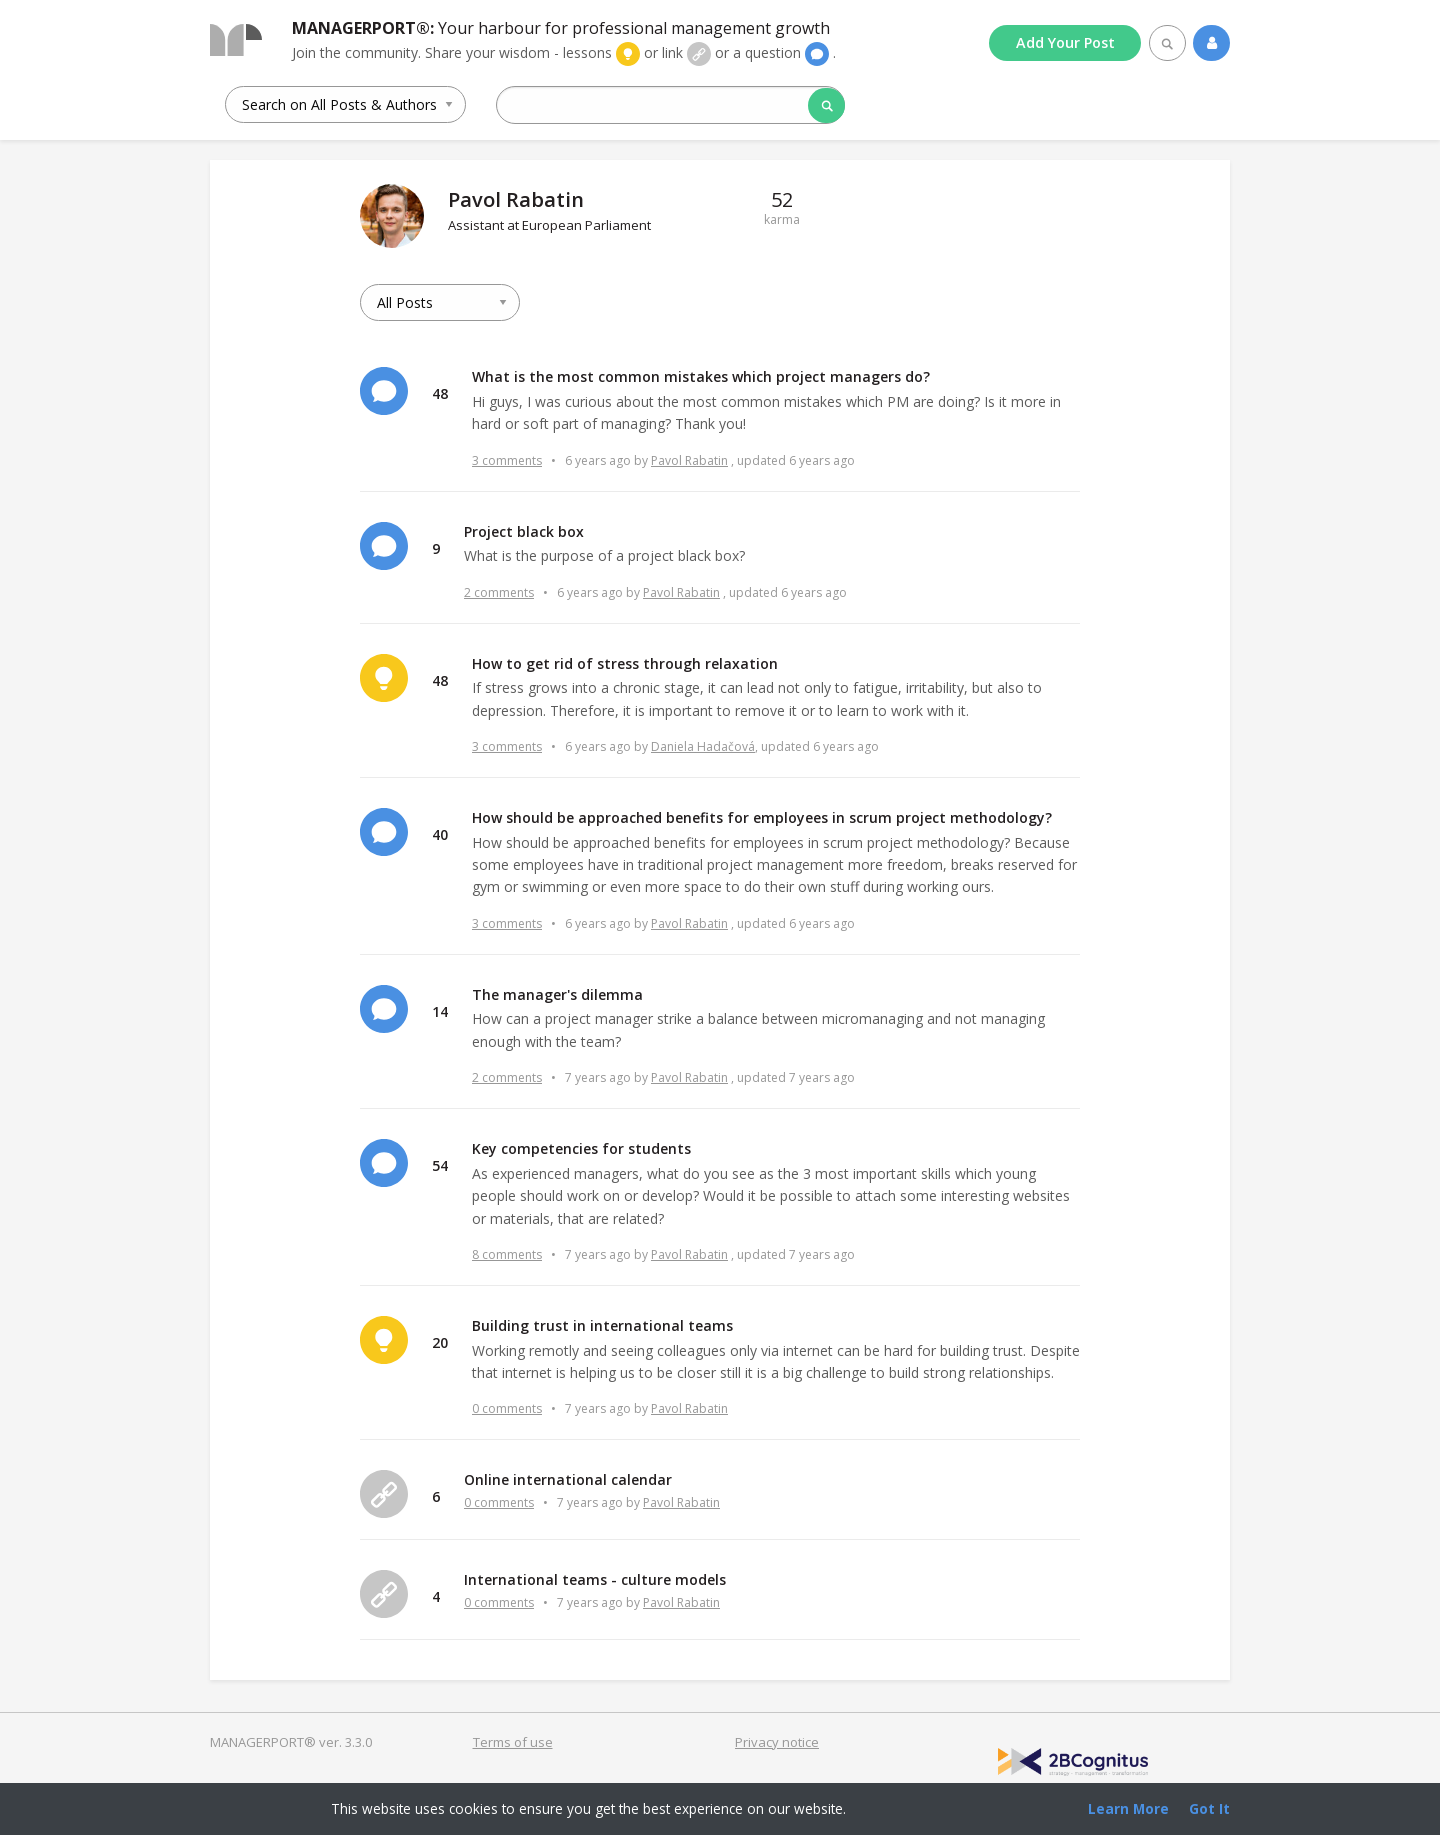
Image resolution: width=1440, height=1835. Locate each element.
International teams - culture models (595, 1579)
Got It (1209, 1808)
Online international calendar (568, 1479)
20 (440, 1342)
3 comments (507, 460)
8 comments (507, 1254)
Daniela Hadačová (703, 746)
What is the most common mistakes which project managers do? (701, 376)
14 (440, 1011)
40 (440, 834)
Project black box (524, 531)
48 (440, 393)
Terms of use (513, 1742)
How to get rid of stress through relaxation (625, 663)
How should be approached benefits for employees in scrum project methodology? (762, 817)
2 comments (499, 592)
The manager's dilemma (557, 994)
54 (440, 1165)
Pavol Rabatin (689, 460)
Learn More (1128, 1808)
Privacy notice (777, 1742)
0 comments (507, 1408)
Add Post (1065, 42)
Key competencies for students (581, 1148)
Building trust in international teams (602, 1325)
